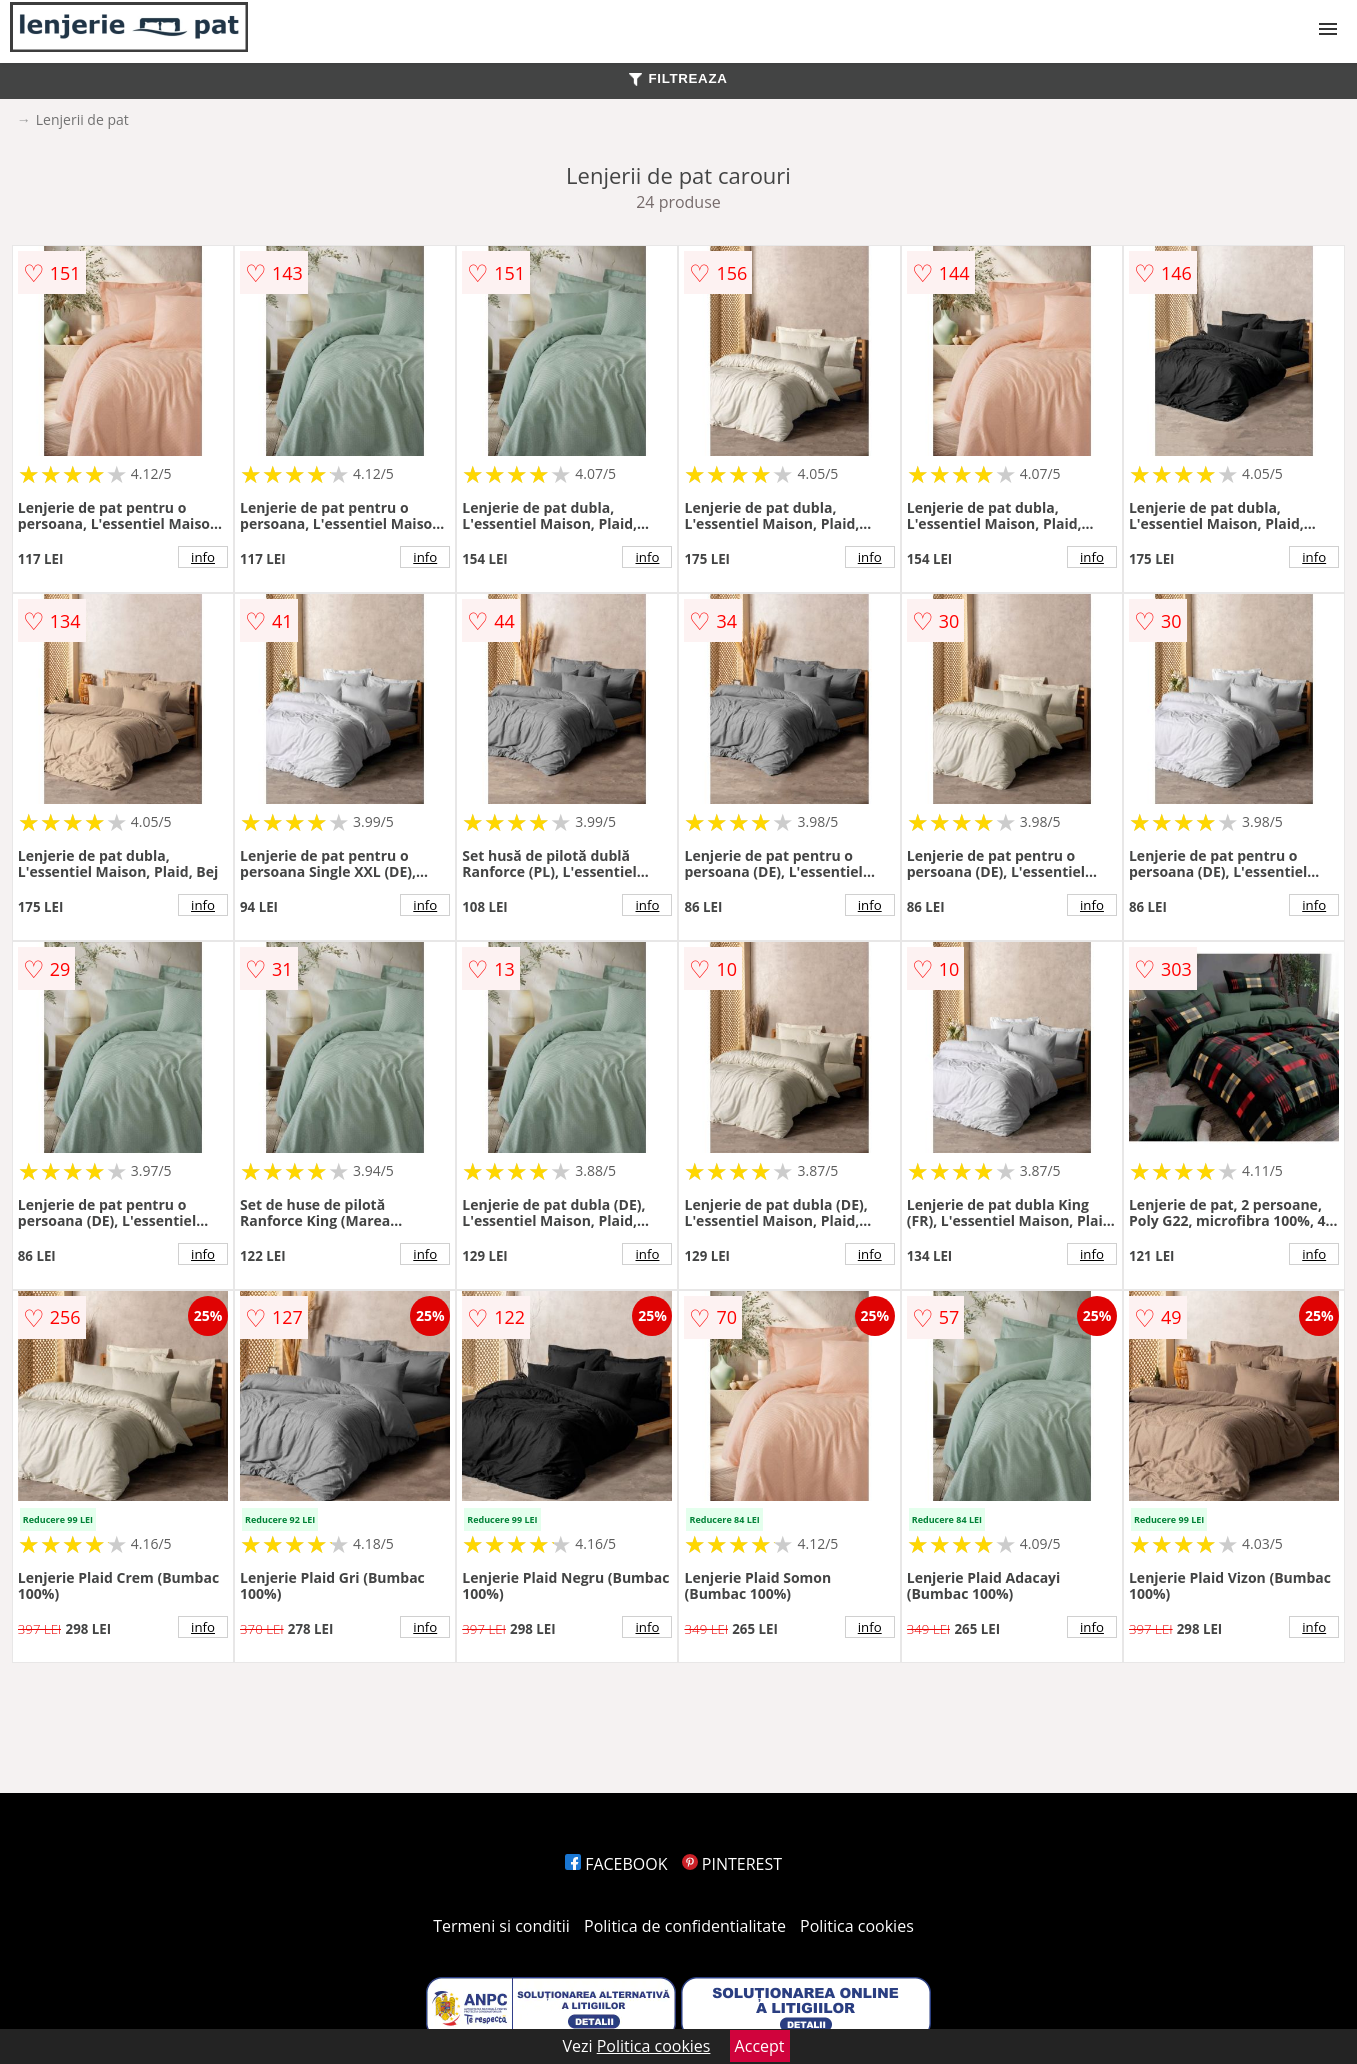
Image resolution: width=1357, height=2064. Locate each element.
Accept (760, 2046)
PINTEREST (732, 1864)
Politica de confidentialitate (685, 1926)
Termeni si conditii (501, 1926)
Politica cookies (857, 1926)
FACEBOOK (616, 1864)
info (203, 557)
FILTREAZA (678, 78)
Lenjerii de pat (82, 119)
